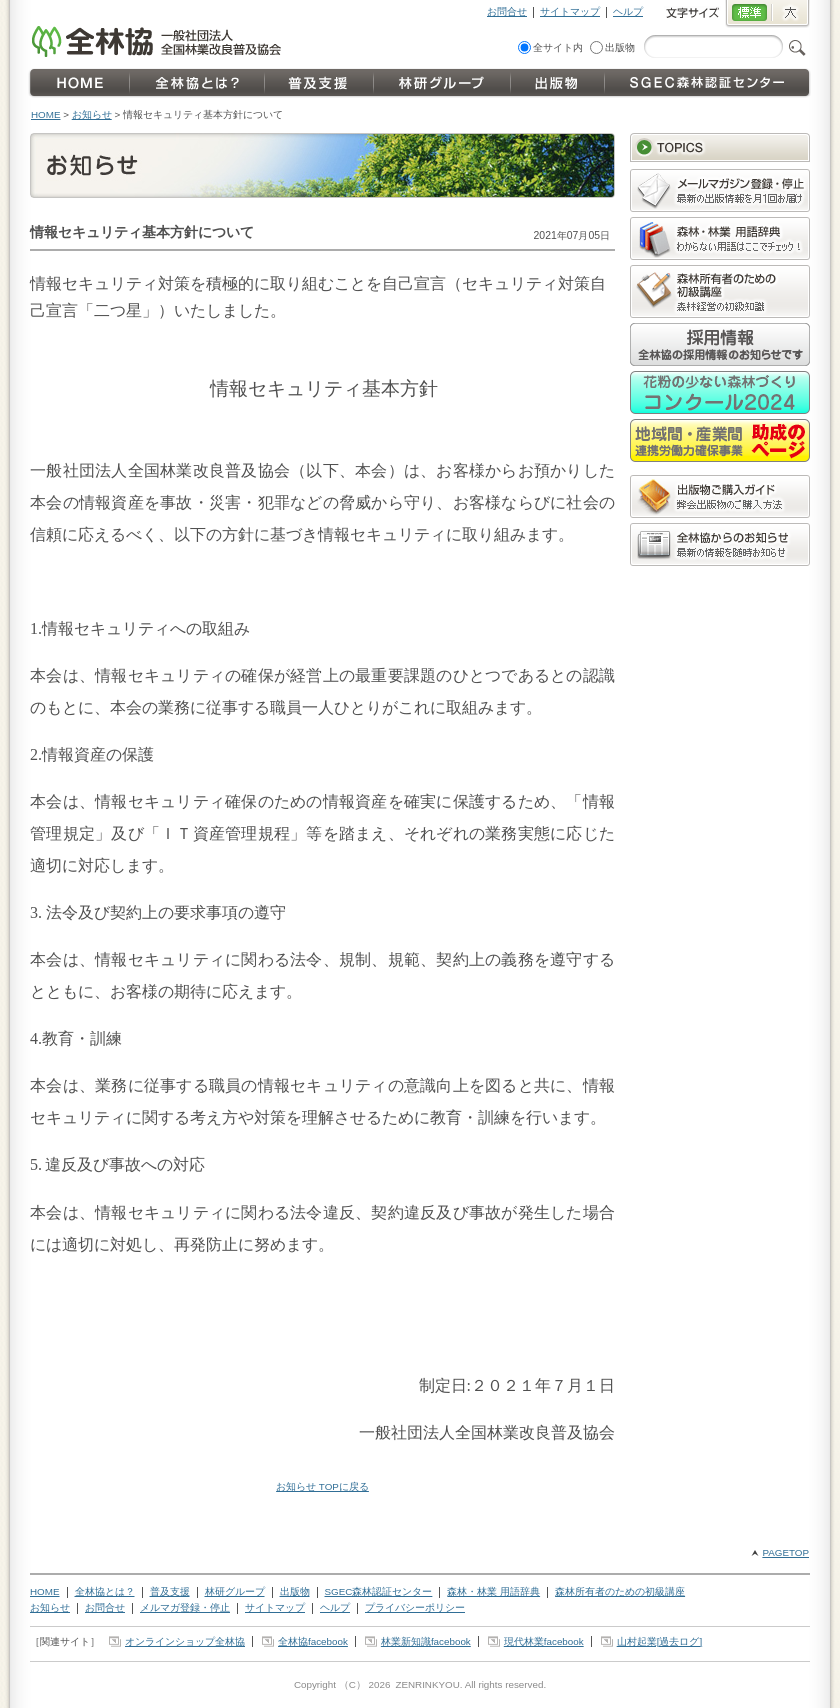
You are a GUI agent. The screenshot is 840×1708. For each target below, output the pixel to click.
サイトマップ (570, 11)
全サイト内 (558, 47)
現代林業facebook (544, 1641)
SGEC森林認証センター (379, 1591)
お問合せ (507, 11)
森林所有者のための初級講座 (620, 1591)
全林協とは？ (105, 1591)
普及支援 (170, 1591)
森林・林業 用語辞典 (493, 1591)
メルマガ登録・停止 (185, 1607)
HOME (46, 114)
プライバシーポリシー (415, 1607)
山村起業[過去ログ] (659, 1641)
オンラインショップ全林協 (185, 1641)
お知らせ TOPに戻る (322, 1486)
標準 (748, 14)
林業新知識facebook (426, 1641)
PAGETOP (785, 1552)
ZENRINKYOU (427, 1684)
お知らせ (92, 114)
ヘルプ (628, 11)
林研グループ (235, 1591)
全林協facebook (313, 1641)
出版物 (620, 47)
